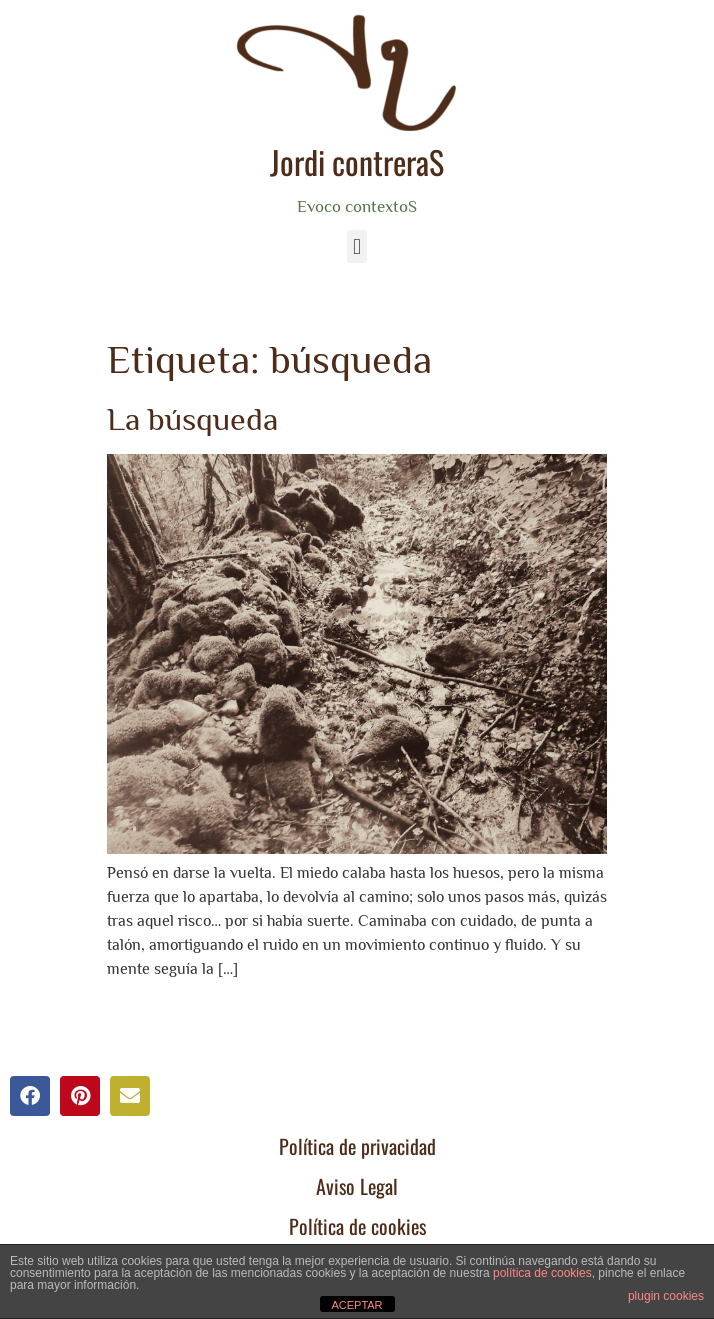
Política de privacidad (357, 1146)
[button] (356, 246)
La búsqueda (192, 419)
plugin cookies (666, 1296)
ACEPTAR (356, 1305)
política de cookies (542, 1273)
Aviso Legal (357, 1186)
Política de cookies (357, 1226)
